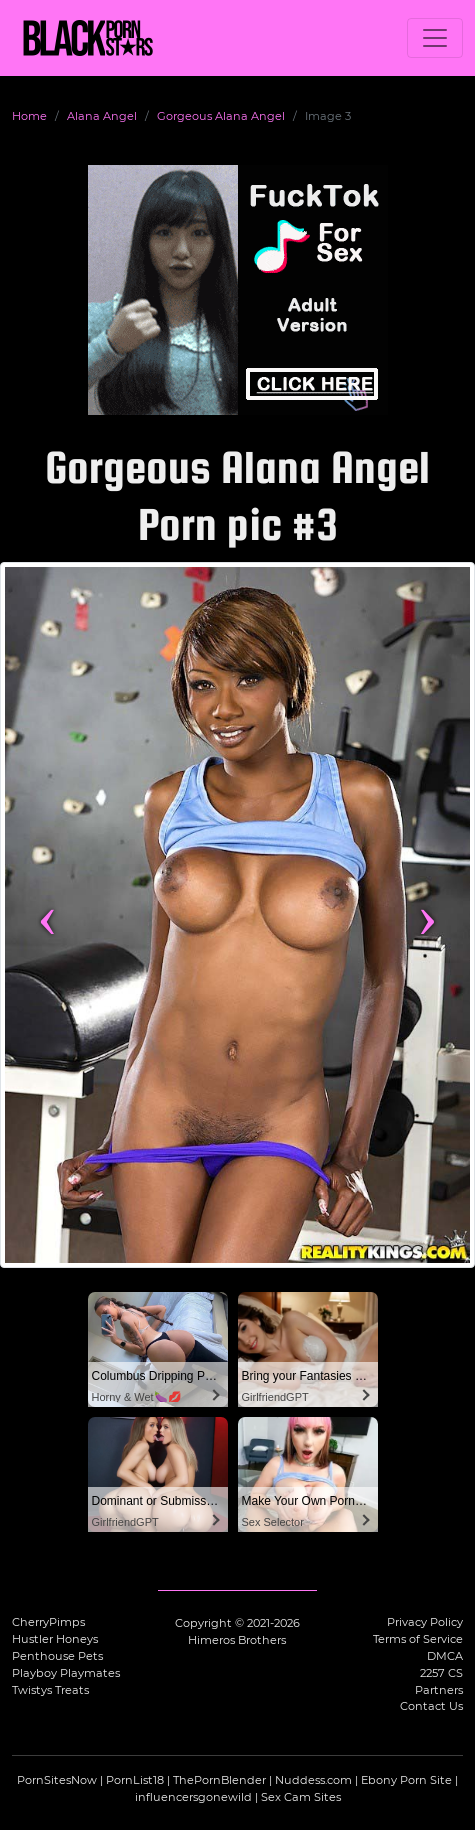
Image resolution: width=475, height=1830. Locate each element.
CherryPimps (48, 1622)
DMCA (445, 1656)
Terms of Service (418, 1639)
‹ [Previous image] (47, 915)
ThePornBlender (219, 1780)
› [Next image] (427, 915)
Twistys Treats (50, 1690)
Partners (439, 1690)
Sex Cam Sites (301, 1797)
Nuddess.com (313, 1780)
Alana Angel (102, 116)
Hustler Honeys (55, 1639)
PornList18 (135, 1780)
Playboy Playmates (66, 1673)
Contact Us (431, 1706)
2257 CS (441, 1673)
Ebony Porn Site (406, 1780)
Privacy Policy (425, 1622)
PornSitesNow (57, 1780)
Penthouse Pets (57, 1656)
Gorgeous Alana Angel (221, 116)
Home (29, 116)
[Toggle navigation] (435, 38)
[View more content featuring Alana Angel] (237, 915)
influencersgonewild (193, 1797)
